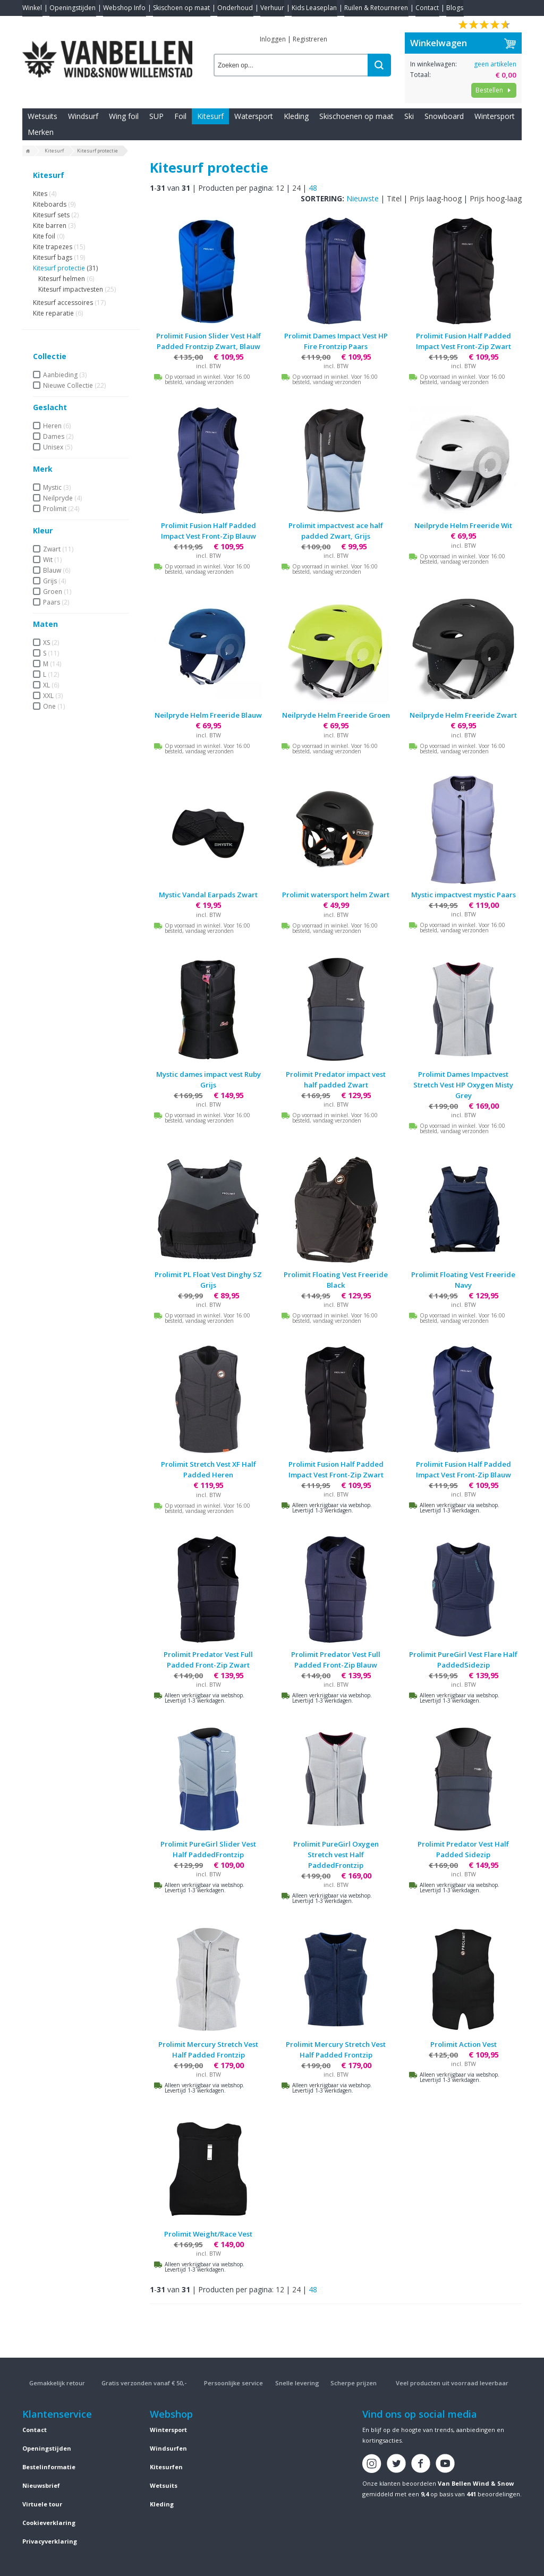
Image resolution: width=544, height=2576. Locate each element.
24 (296, 188)
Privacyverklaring (49, 2541)
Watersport (253, 116)
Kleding (296, 116)
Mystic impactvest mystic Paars (463, 894)
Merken (41, 132)
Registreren (310, 39)
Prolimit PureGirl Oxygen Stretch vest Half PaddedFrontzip (336, 1854)
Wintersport (494, 116)
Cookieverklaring (48, 2523)
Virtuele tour (42, 2504)
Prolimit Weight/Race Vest (208, 2234)
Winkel (32, 7)
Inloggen (273, 39)
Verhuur (272, 7)
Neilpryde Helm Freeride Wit (463, 525)
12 (280, 188)
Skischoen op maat (181, 7)
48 (313, 188)
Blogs (454, 7)
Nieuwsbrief (41, 2485)
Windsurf (83, 116)
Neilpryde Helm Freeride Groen (336, 715)
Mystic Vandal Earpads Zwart (208, 894)
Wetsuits (42, 116)
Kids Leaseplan (314, 7)
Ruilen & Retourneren (376, 7)
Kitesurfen (166, 2467)
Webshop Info (124, 7)
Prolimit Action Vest (463, 2044)
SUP (156, 116)
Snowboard (444, 116)
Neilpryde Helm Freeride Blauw (208, 715)
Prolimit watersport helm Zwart (335, 894)
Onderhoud (235, 7)
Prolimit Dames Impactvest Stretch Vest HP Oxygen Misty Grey (463, 1084)
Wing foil (124, 116)
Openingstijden (72, 7)
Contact (427, 7)
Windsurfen (168, 2448)
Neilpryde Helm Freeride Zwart (463, 715)
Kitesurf (210, 116)
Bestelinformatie (48, 2467)
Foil (180, 116)
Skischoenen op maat (356, 116)
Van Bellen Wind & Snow (476, 2483)
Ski (409, 116)
